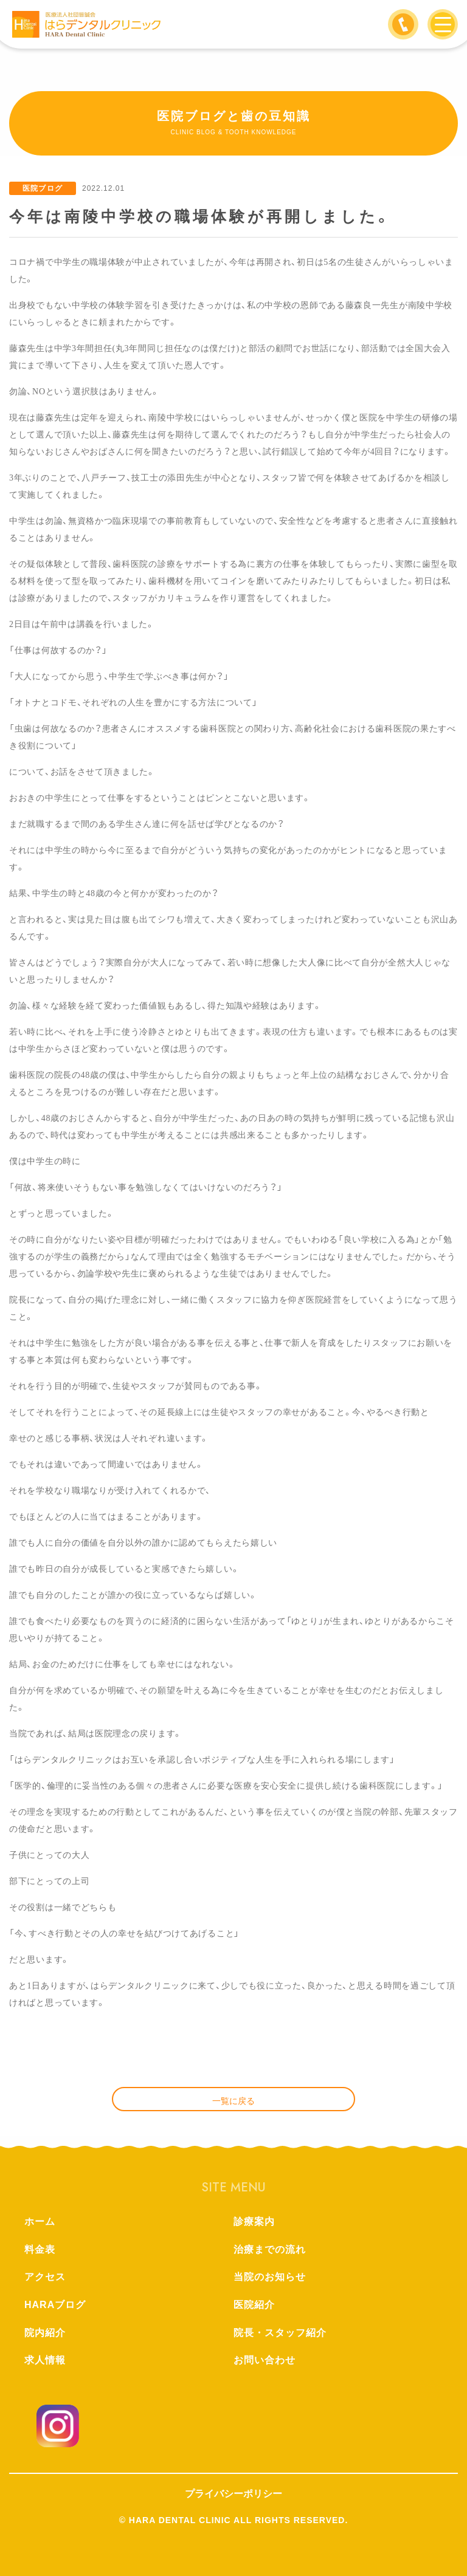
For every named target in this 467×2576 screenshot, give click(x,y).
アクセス (45, 2277)
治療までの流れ (270, 2249)
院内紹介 (45, 2333)
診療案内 (254, 2221)
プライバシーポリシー (233, 2494)
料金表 (39, 2249)
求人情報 (45, 2360)
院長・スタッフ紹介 (280, 2333)
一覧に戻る (233, 2101)
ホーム (39, 2221)
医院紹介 (254, 2305)
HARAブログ (55, 2305)
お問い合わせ (265, 2360)
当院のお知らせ (270, 2277)
